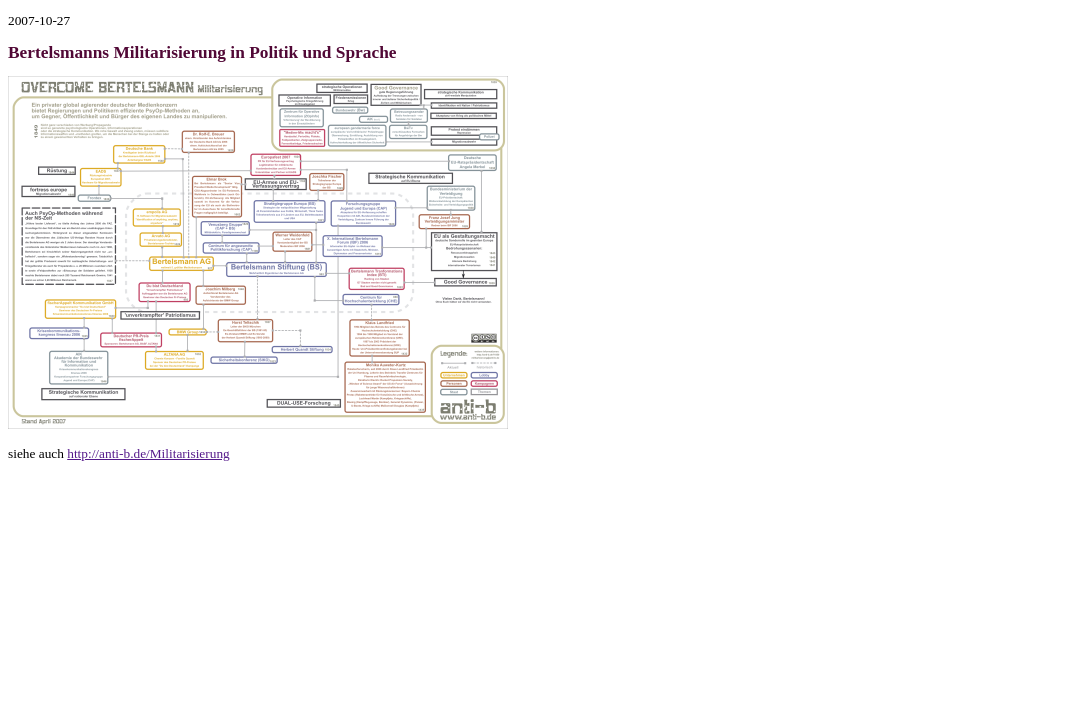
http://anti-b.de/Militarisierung (148, 453)
